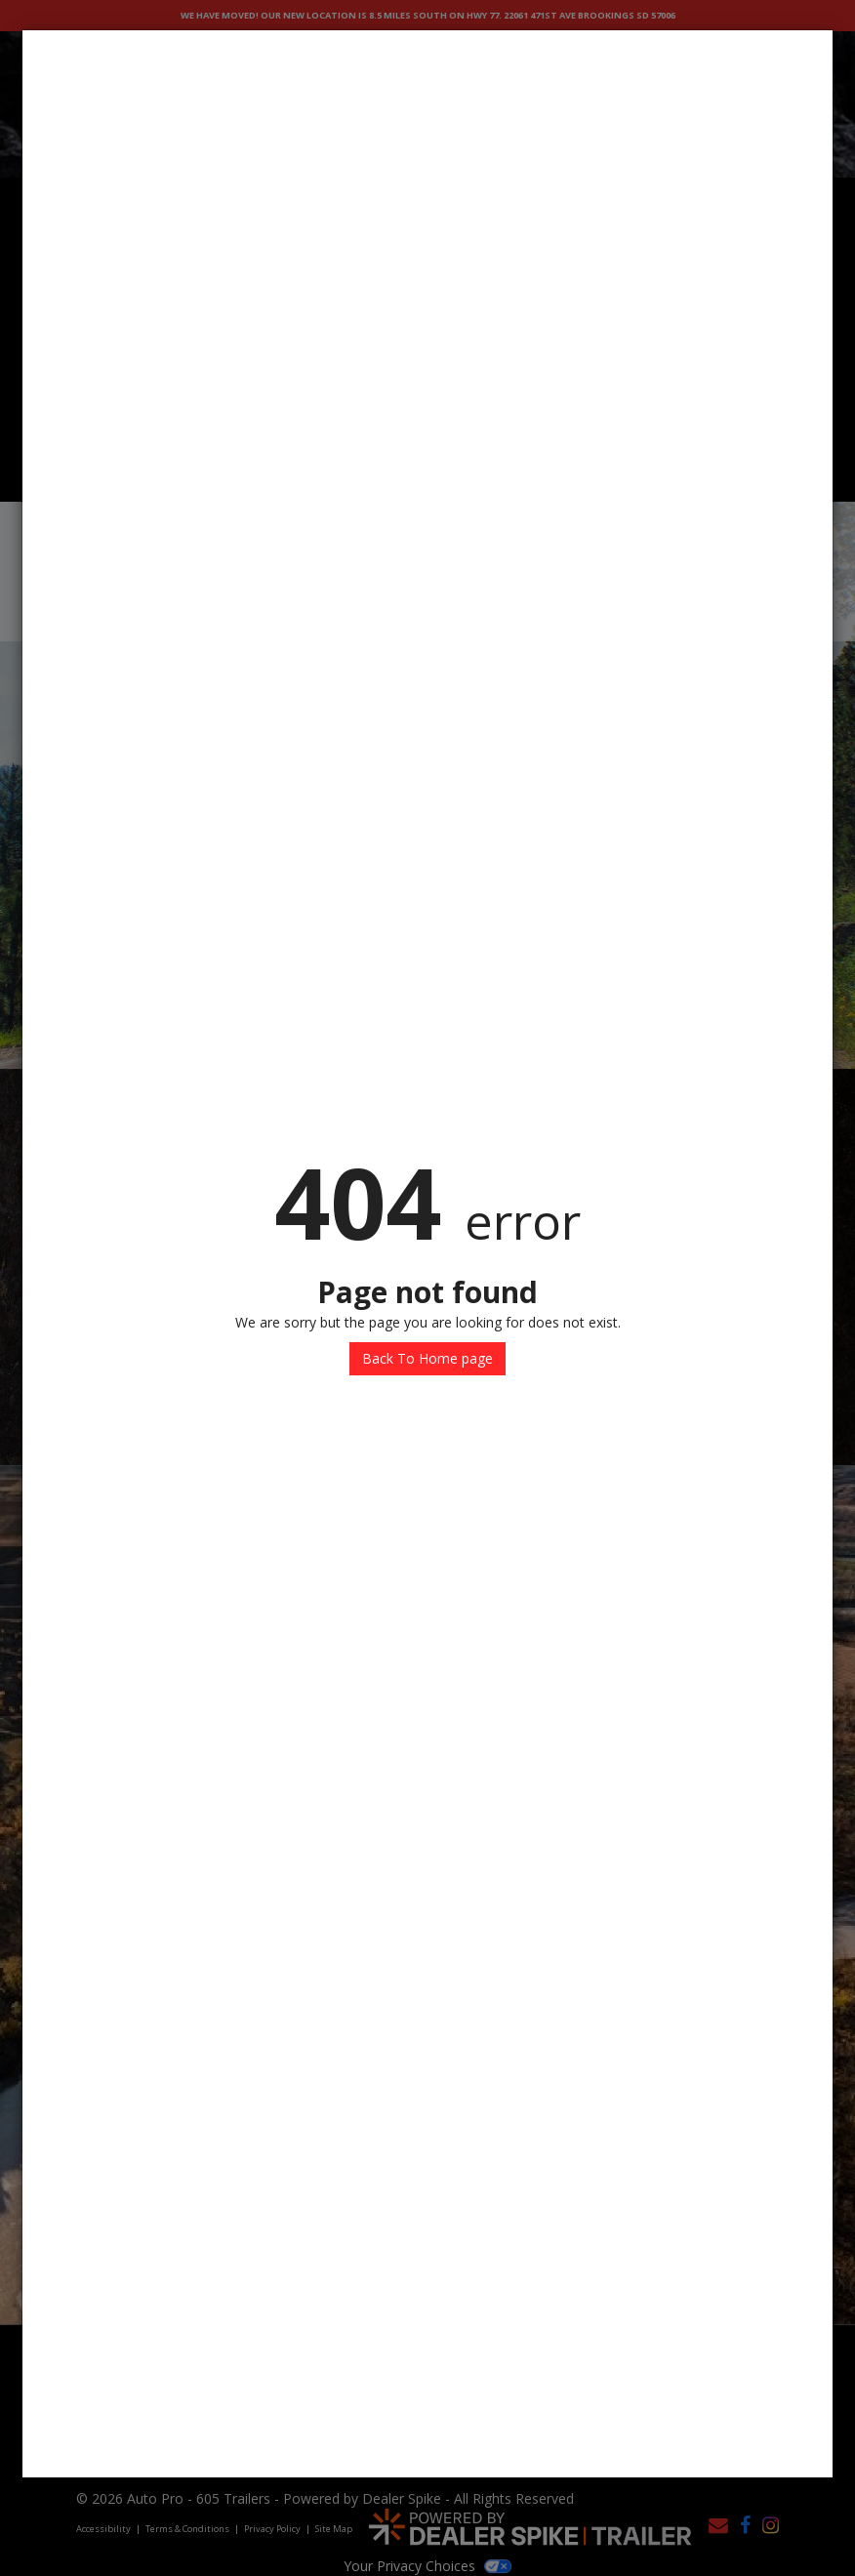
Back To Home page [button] (427, 1358)
